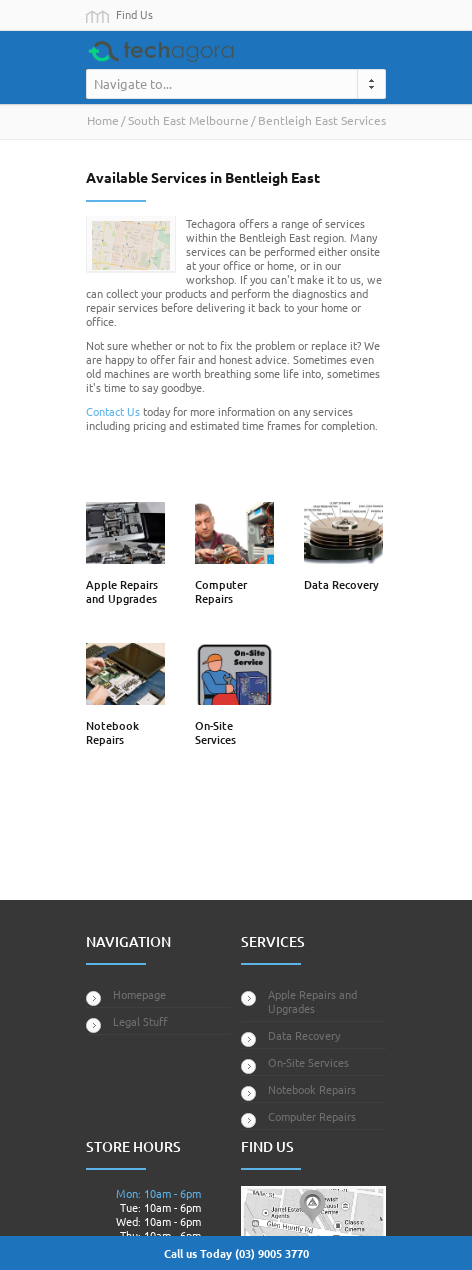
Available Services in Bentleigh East (203, 177)
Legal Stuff (140, 1021)
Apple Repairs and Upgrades (122, 591)
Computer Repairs (221, 591)
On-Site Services (215, 732)
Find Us (134, 14)
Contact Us (113, 411)
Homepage (139, 994)
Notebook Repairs (112, 732)
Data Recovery (341, 584)
